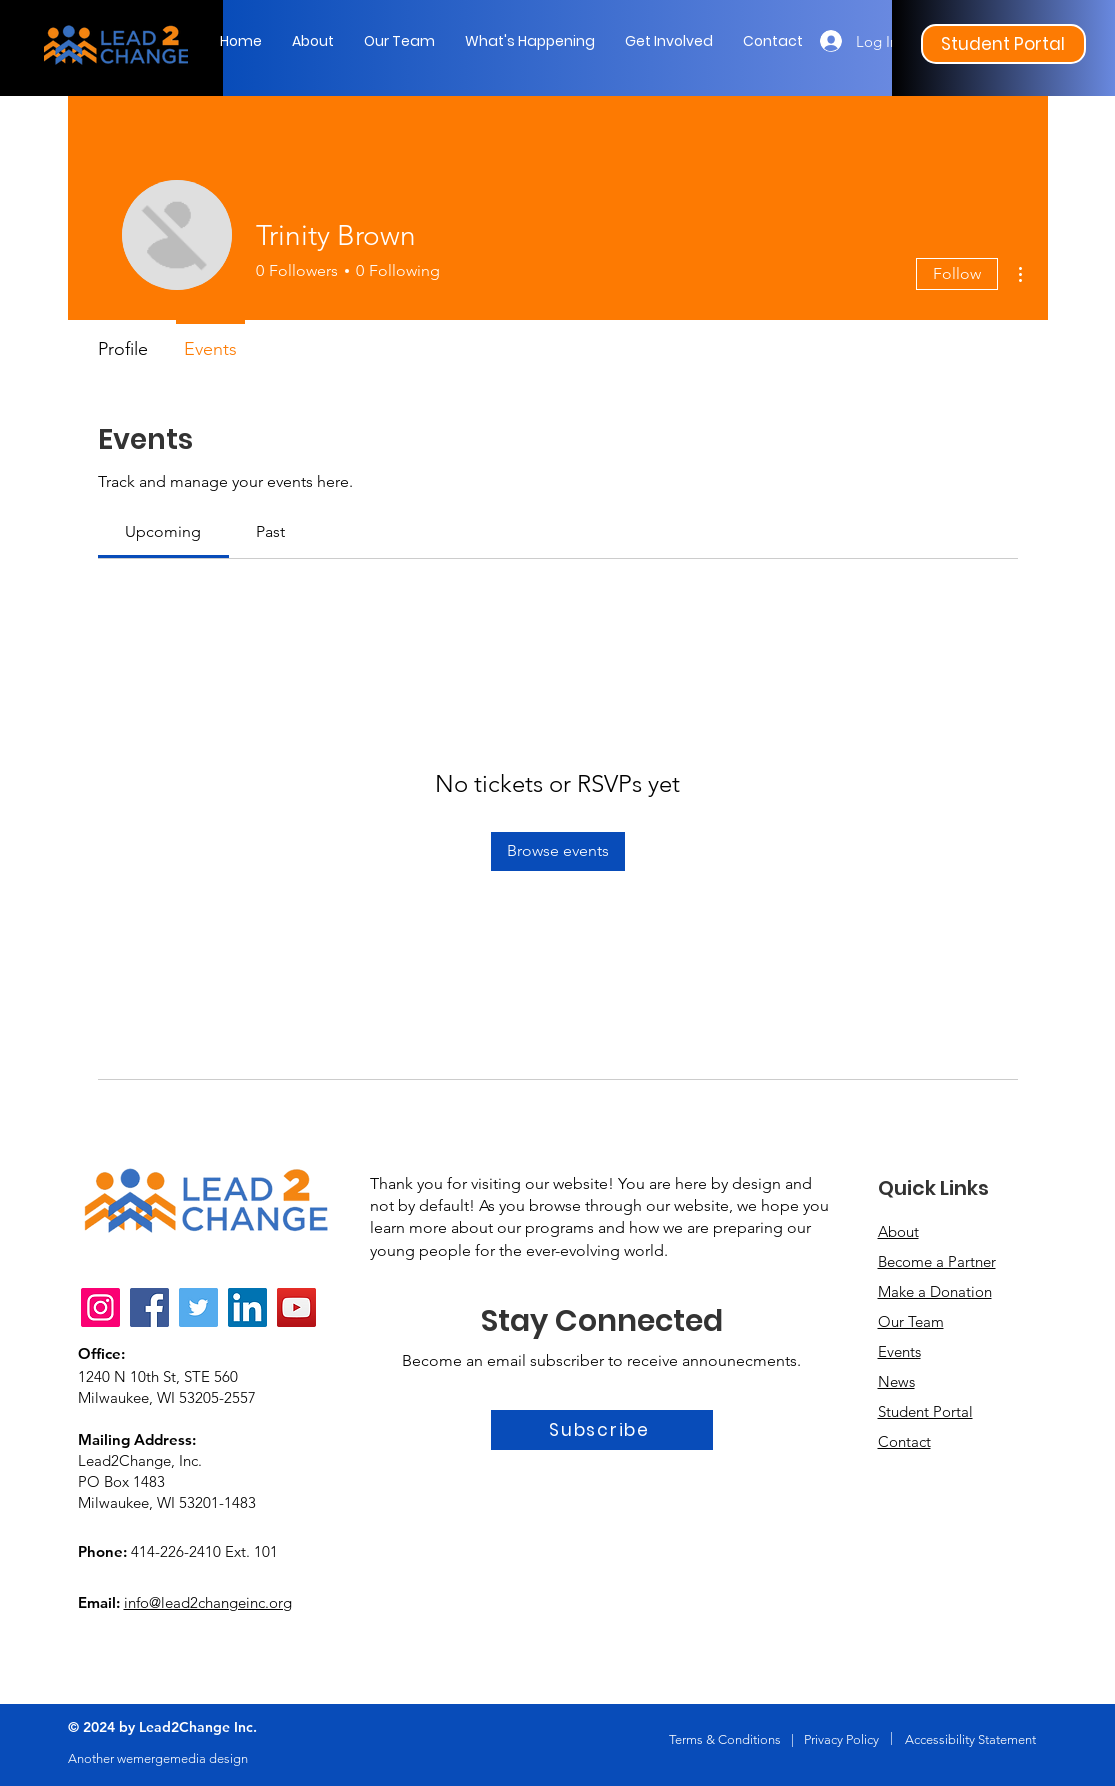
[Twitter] (198, 1307)
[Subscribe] (602, 1430)
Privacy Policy (841, 1739)
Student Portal (925, 1411)
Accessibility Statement (970, 1739)
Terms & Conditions (725, 1739)
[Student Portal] (1003, 44)
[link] (163, 531)
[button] (530, 41)
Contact (904, 1441)
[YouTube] (296, 1307)
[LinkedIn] (247, 1307)
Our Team (911, 1321)
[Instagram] (100, 1307)
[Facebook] (149, 1307)
